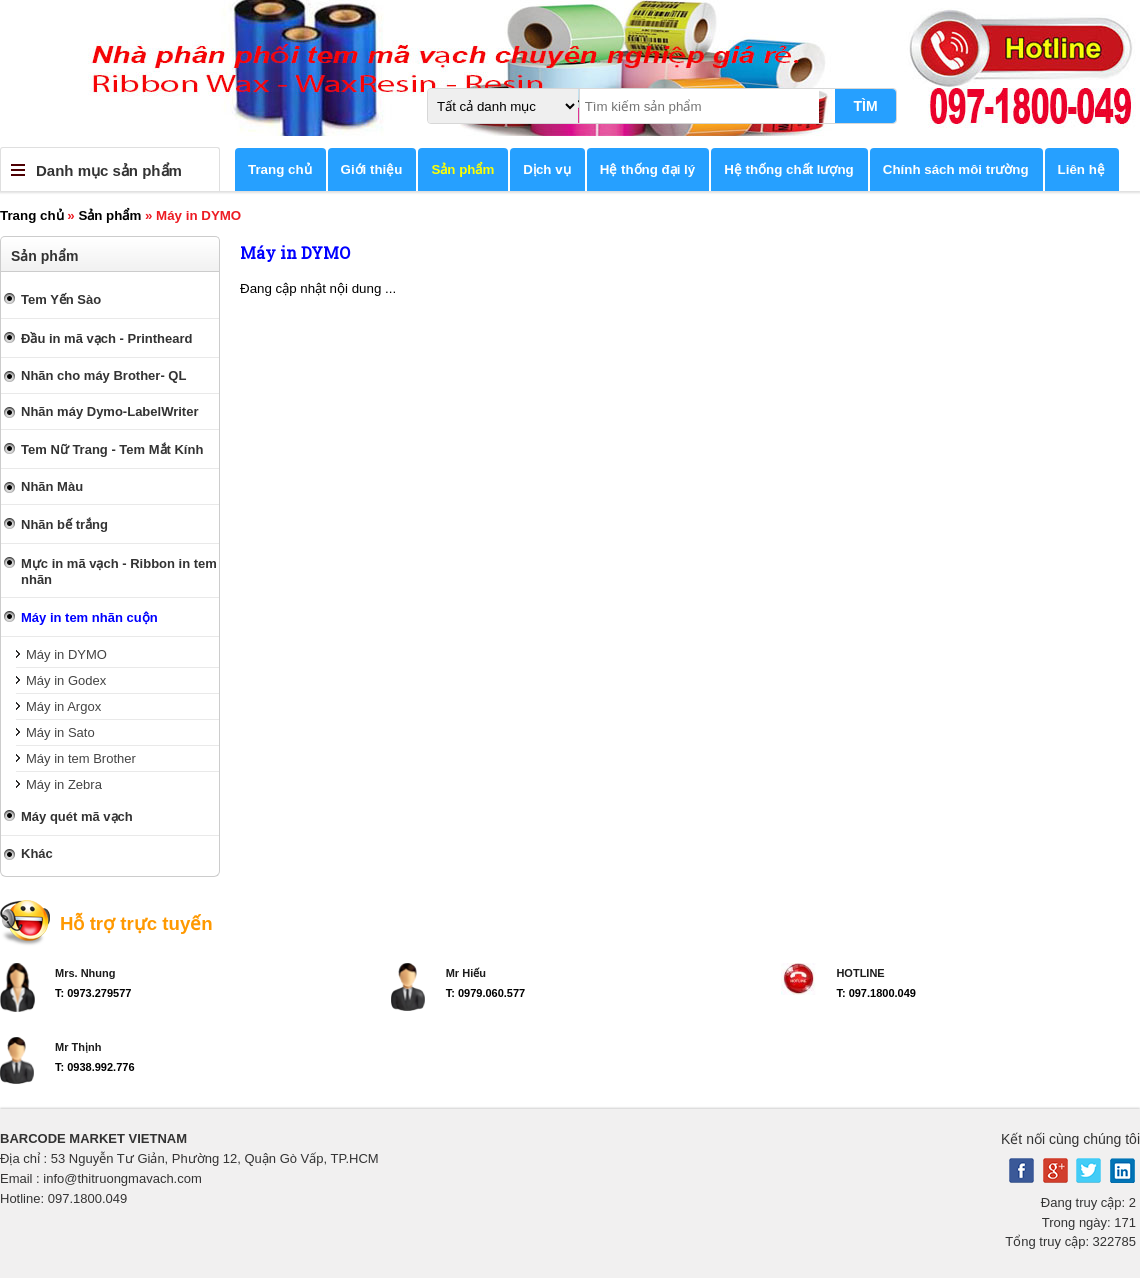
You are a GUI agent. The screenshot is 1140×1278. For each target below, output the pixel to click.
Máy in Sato (60, 732)
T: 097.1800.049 (876, 993)
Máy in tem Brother (81, 758)
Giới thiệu (372, 169)
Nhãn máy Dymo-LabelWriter (109, 411)
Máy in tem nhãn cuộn (89, 617)
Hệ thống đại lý (648, 169)
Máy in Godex (66, 680)
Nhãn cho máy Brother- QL (103, 375)
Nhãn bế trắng (64, 524)
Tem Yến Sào (61, 299)
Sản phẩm (462, 169)
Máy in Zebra (64, 784)
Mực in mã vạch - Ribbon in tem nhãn (119, 571)
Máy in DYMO (66, 654)
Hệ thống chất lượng (789, 169)
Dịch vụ (546, 169)
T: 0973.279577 (93, 993)
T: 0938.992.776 (95, 1067)
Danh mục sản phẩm (109, 170)
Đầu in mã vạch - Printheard (106, 338)
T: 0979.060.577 (486, 993)
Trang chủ (280, 169)
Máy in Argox (63, 706)
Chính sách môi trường (956, 169)
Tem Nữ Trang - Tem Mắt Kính (112, 449)
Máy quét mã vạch (77, 816)
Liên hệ (1081, 169)
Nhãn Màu (52, 486)
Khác (37, 853)
